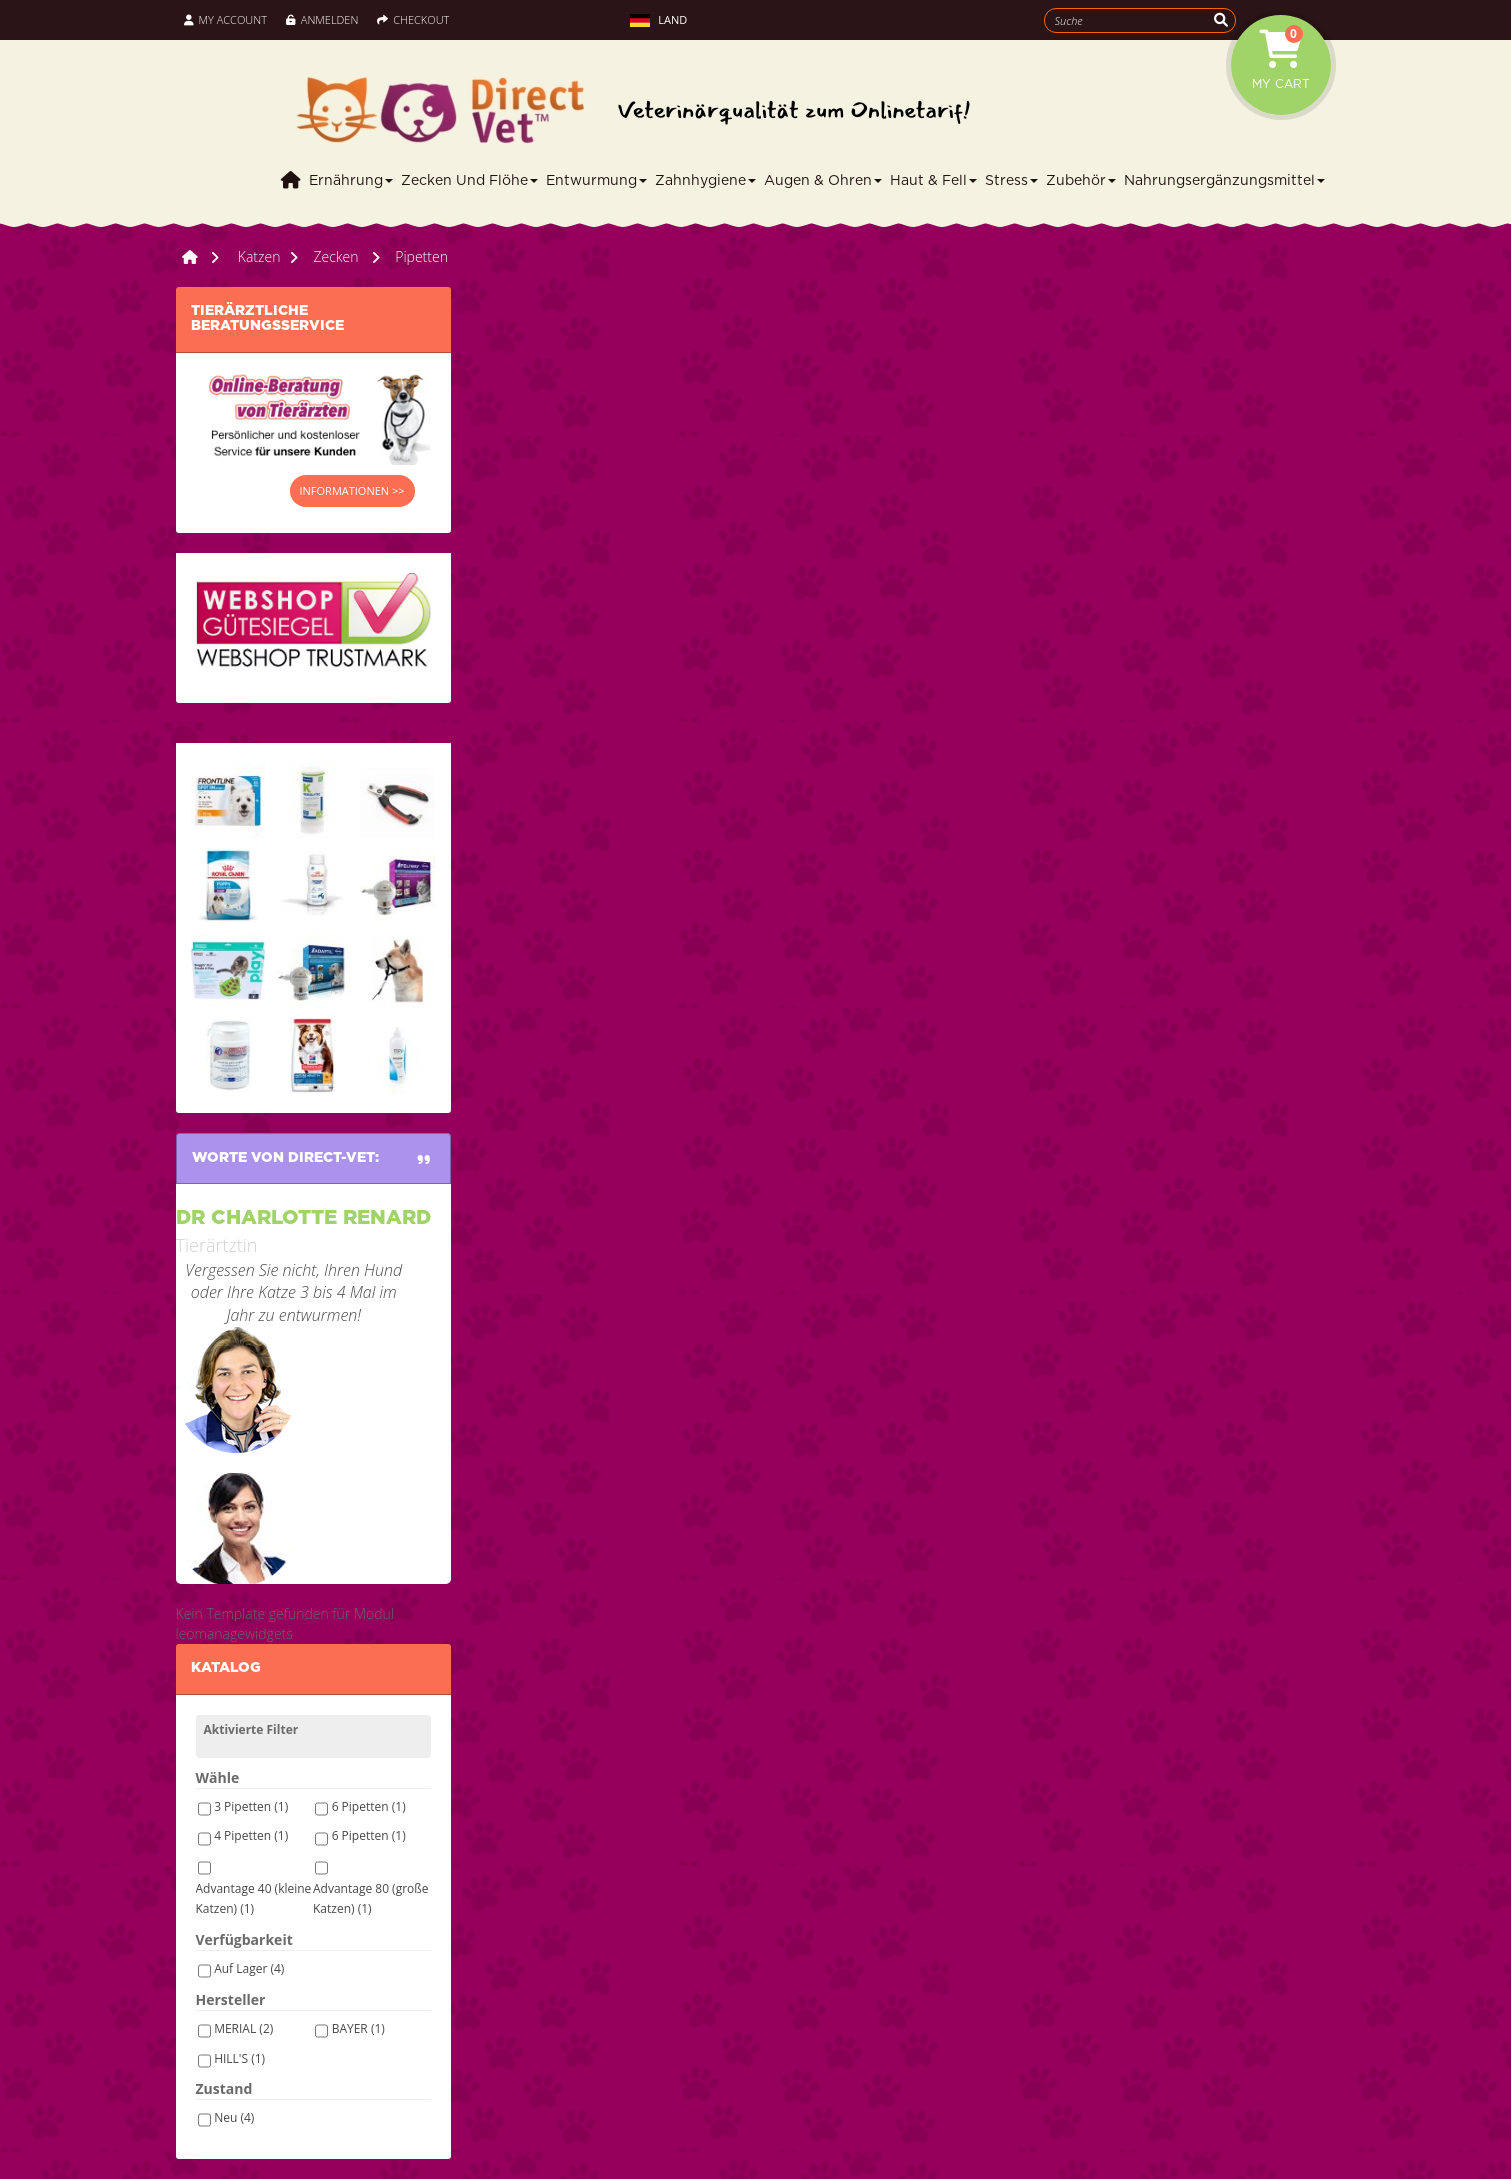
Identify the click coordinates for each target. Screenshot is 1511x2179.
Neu (234, 2117)
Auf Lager (249, 1968)
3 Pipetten (251, 1806)
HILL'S (239, 2058)
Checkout (413, 19)
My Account (225, 19)
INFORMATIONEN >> (352, 490)
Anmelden (322, 19)
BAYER (358, 2028)
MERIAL (243, 2028)
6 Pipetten (369, 1806)
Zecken (337, 256)
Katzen (259, 256)
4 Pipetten (251, 1835)
